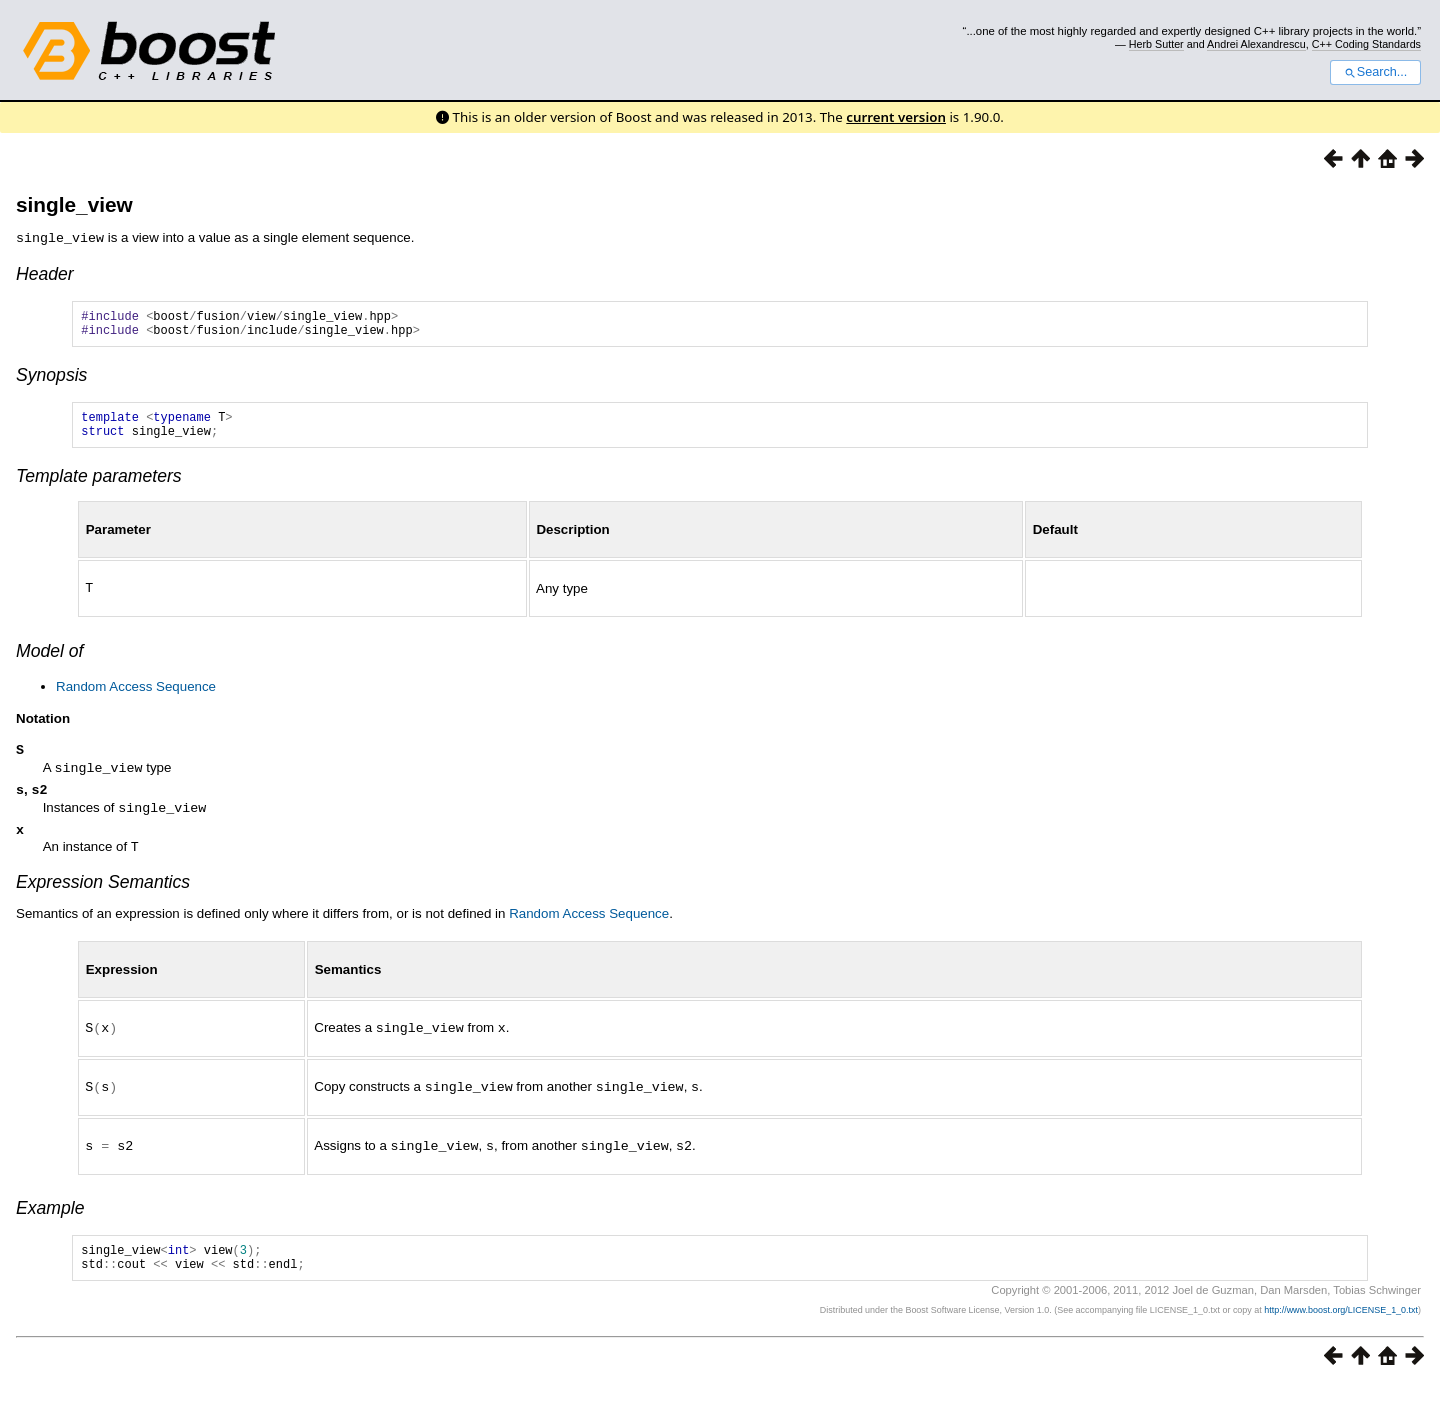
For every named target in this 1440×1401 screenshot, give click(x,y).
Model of (49, 661)
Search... (1375, 72)
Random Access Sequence (136, 696)
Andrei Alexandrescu (1256, 44)
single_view (74, 204)
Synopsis (51, 380)
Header (45, 273)
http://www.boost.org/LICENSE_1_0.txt (1341, 1326)
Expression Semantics (103, 895)
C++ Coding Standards (1366, 44)
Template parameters (99, 487)
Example (50, 1218)
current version (896, 117)
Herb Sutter (1156, 44)
